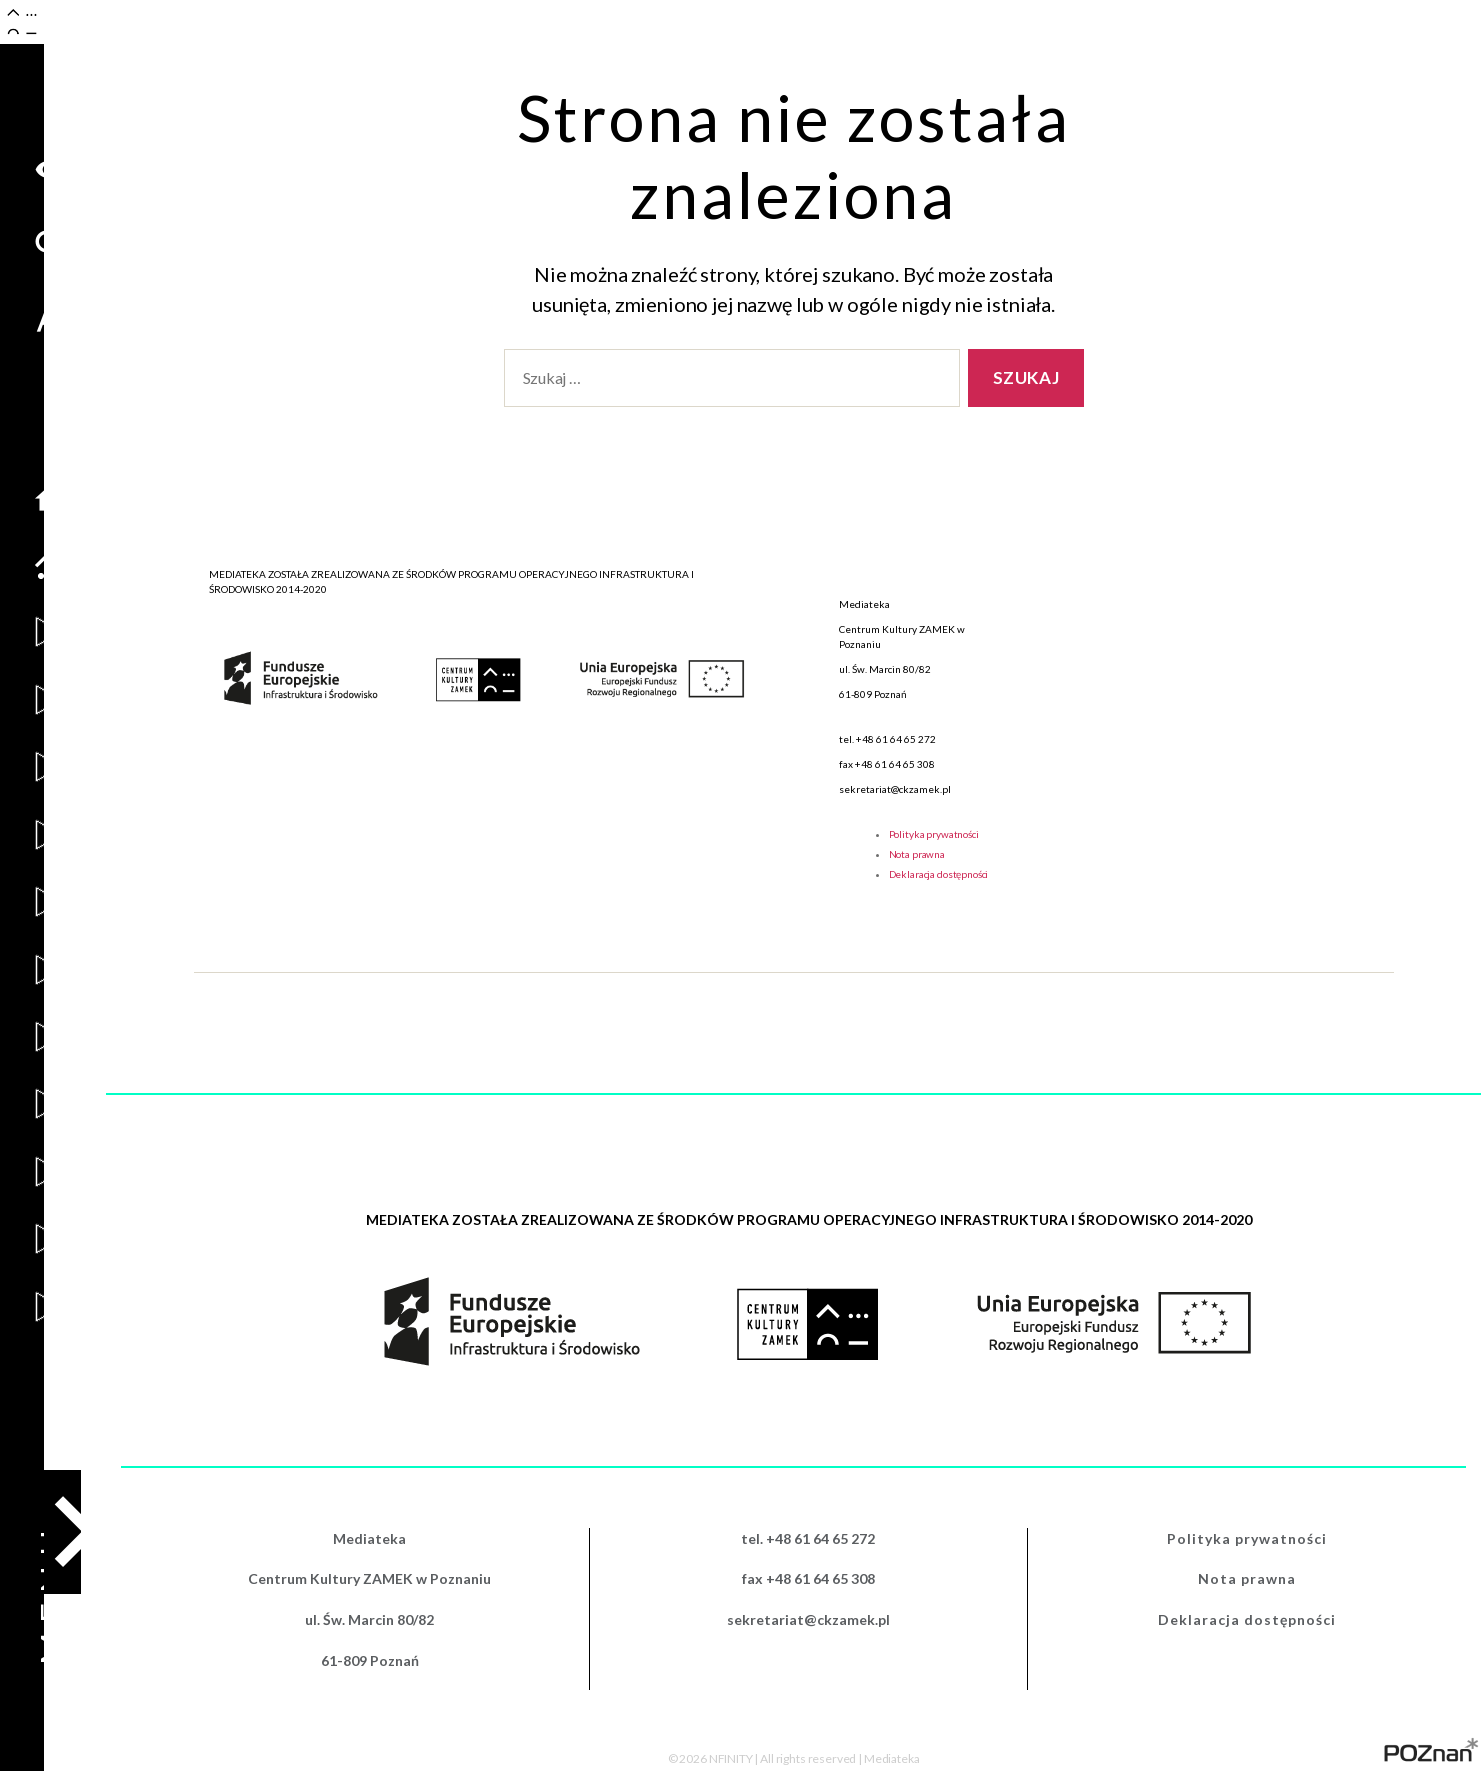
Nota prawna (917, 854)
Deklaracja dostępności (939, 874)
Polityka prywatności (934, 834)
